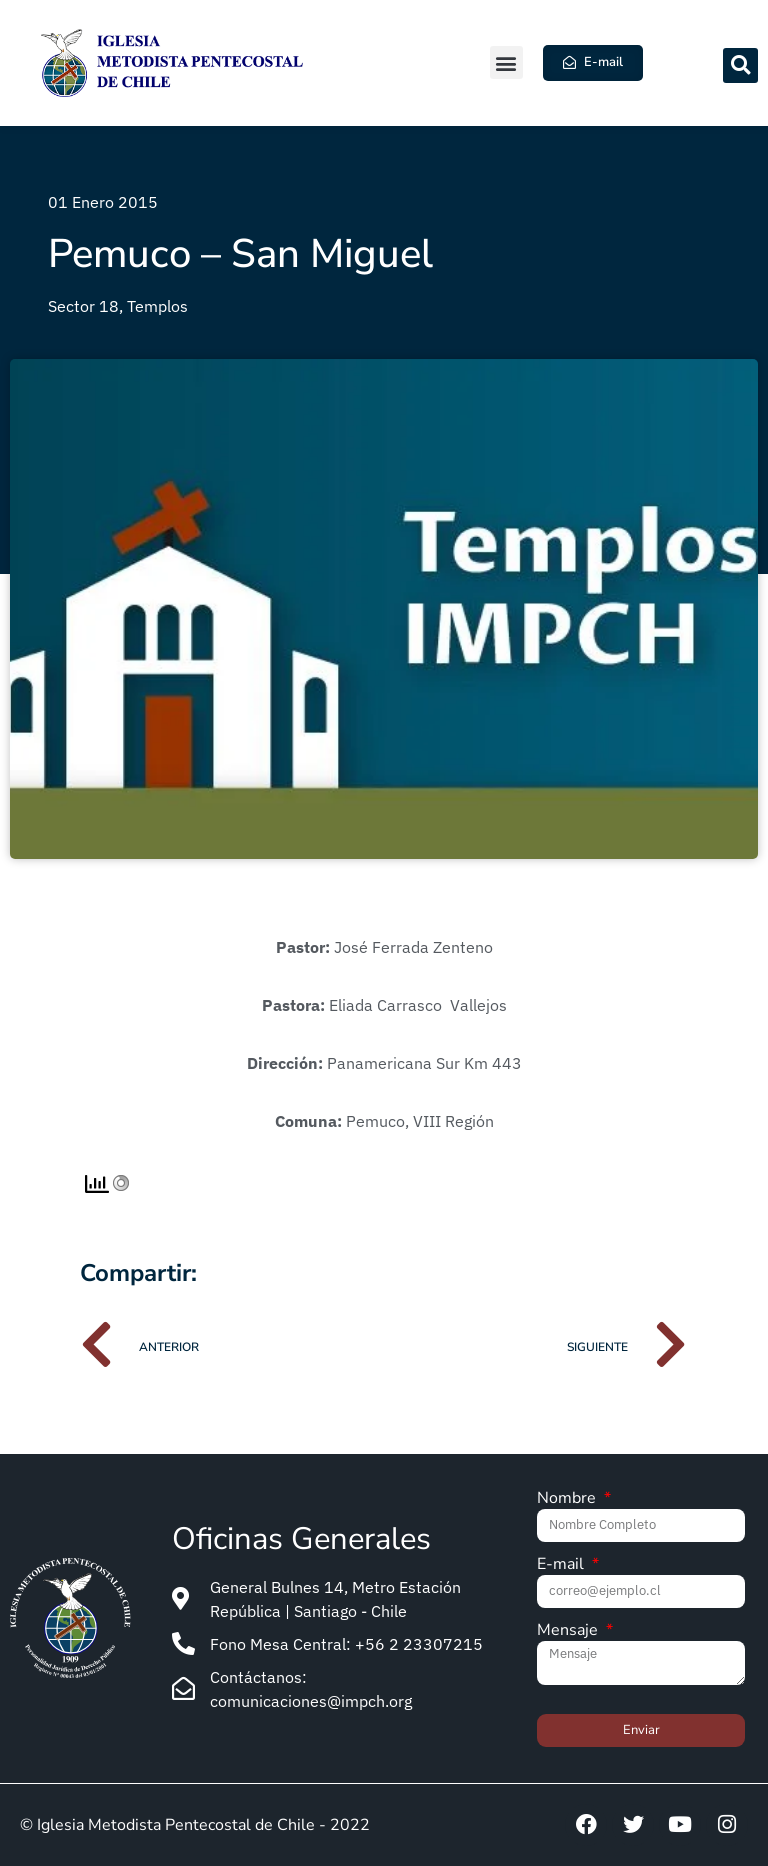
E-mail (562, 1565)
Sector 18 (83, 306)
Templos (157, 306)
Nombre (568, 1499)
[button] (506, 62)
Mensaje (569, 1631)
